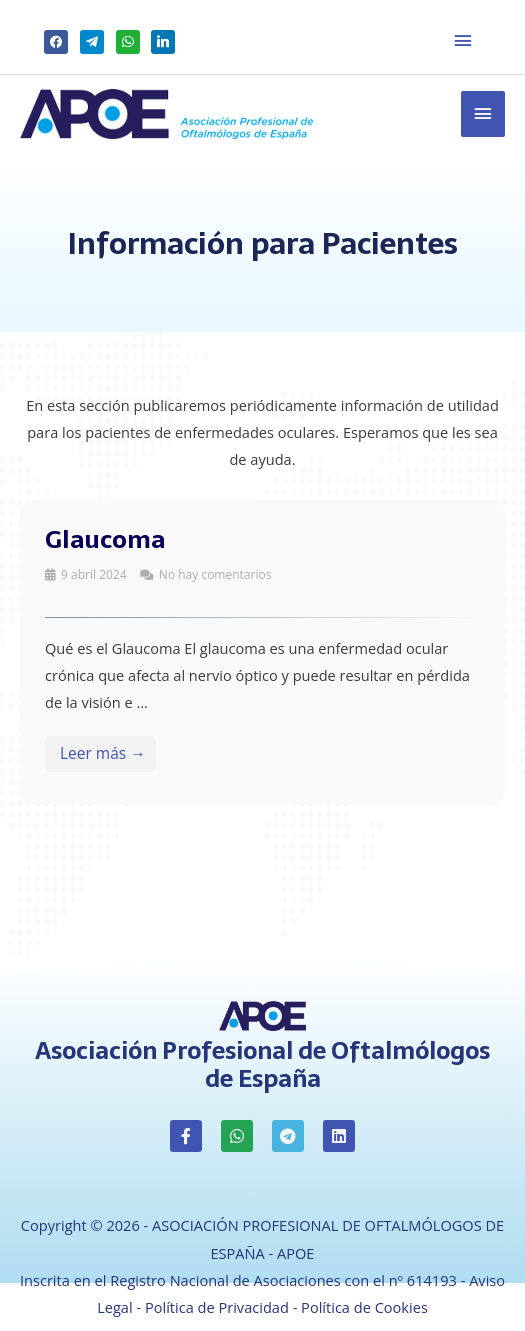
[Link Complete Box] (262, 652)
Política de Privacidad (217, 1307)
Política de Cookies (364, 1307)
